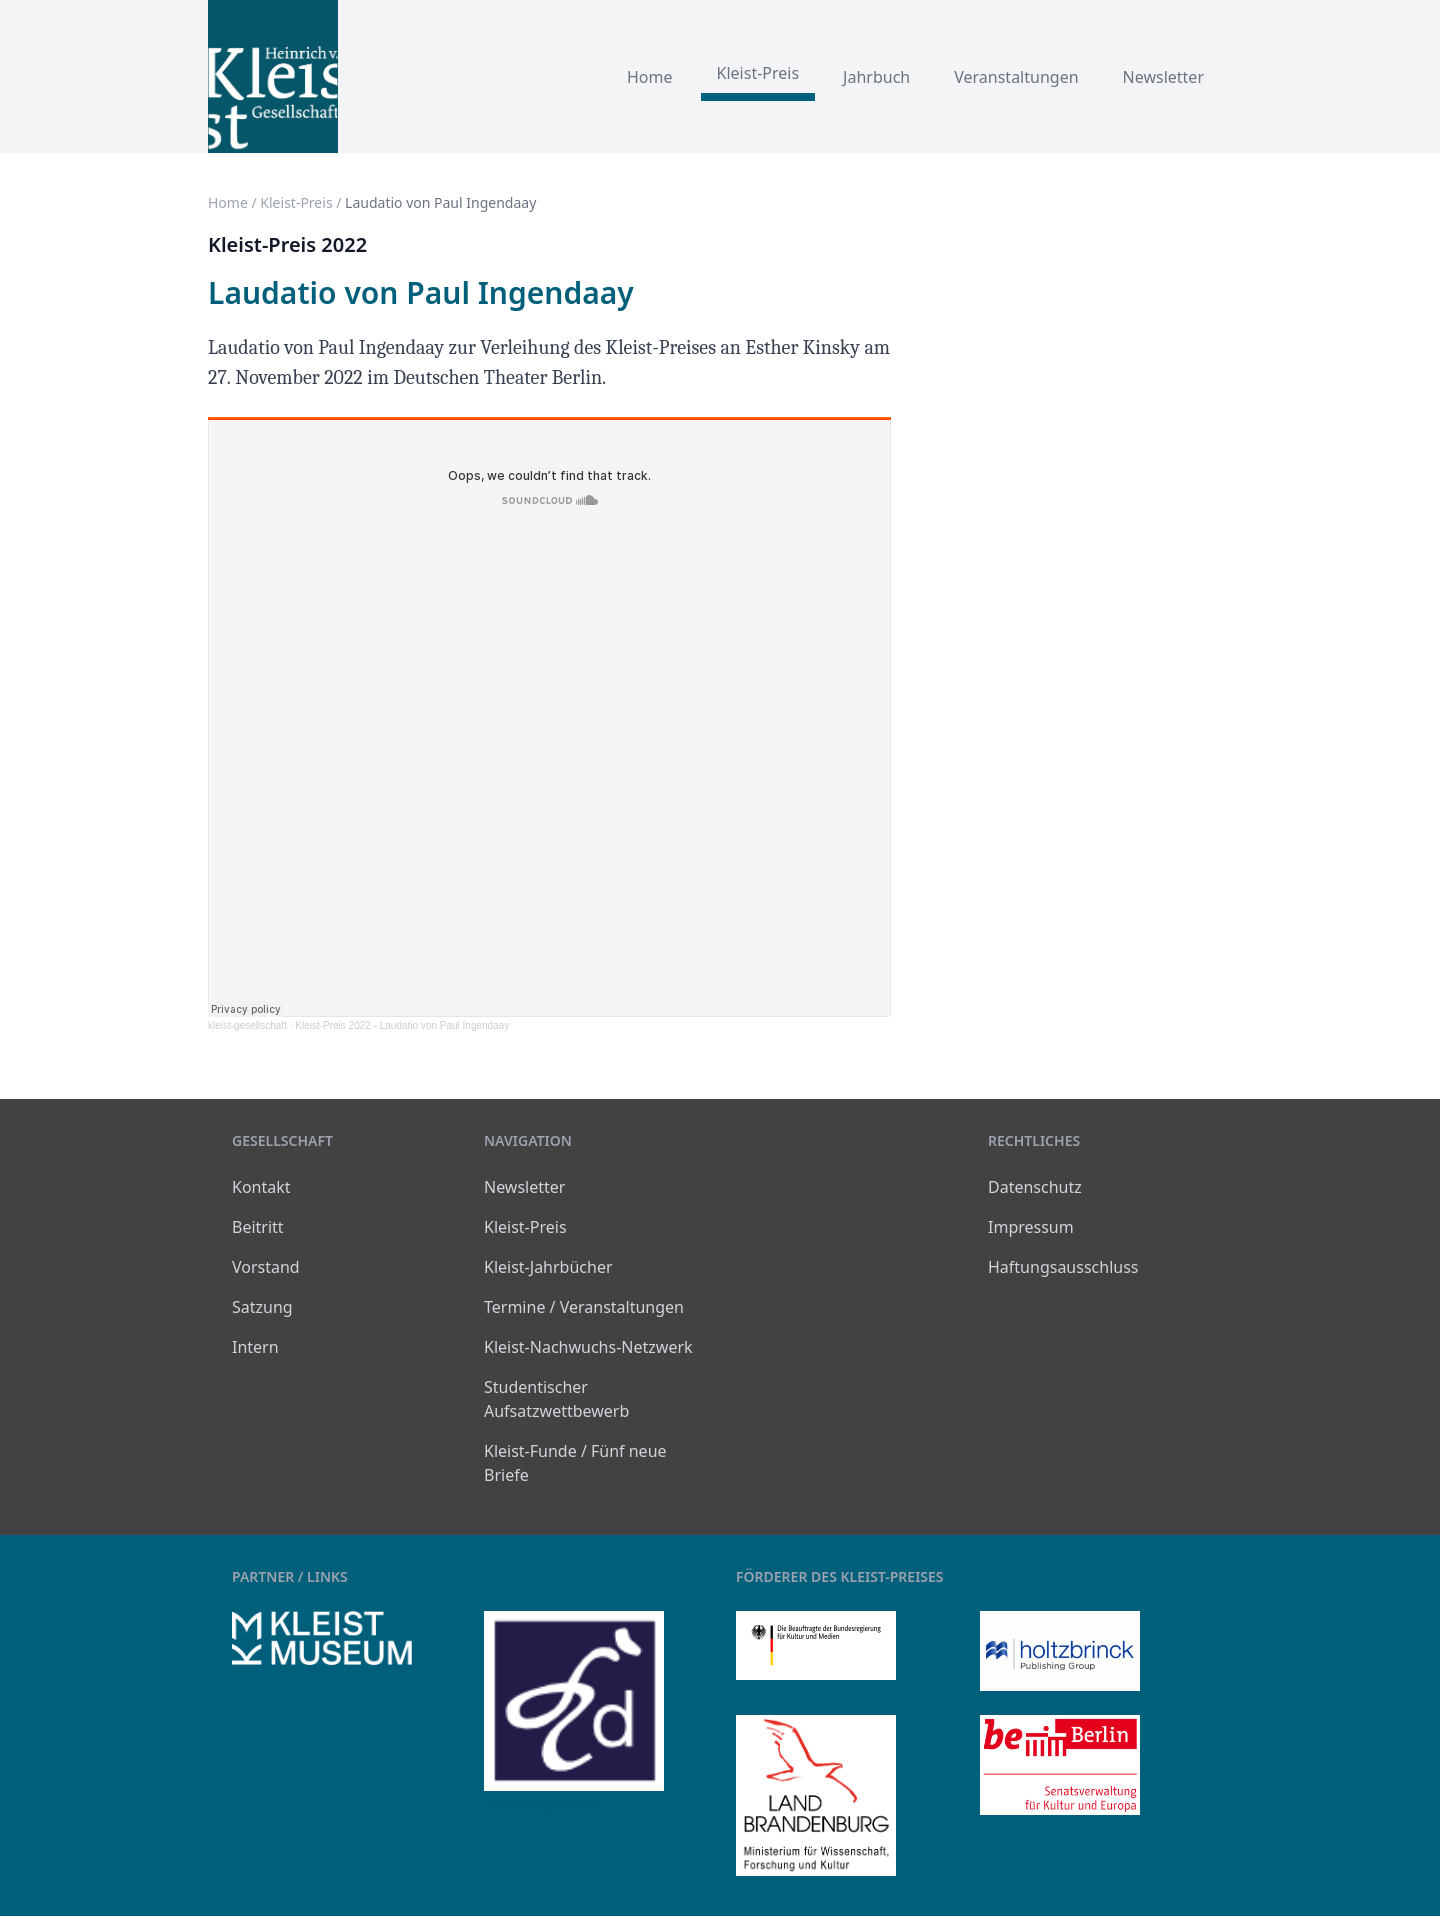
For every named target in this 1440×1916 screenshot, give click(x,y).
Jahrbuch (876, 77)
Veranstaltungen (1016, 77)
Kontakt (261, 1187)
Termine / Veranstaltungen (584, 1307)
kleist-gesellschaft (247, 1025)
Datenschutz (1035, 1187)
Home (650, 77)
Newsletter (1163, 77)
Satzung (262, 1307)
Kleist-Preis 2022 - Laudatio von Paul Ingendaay (402, 1025)
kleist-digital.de (541, 1803)
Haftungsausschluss (1063, 1267)
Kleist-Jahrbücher (548, 1267)
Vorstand (266, 1267)
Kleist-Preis (758, 73)
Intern (255, 1347)
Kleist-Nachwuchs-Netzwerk (588, 1347)
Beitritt (258, 1227)
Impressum (1031, 1227)
